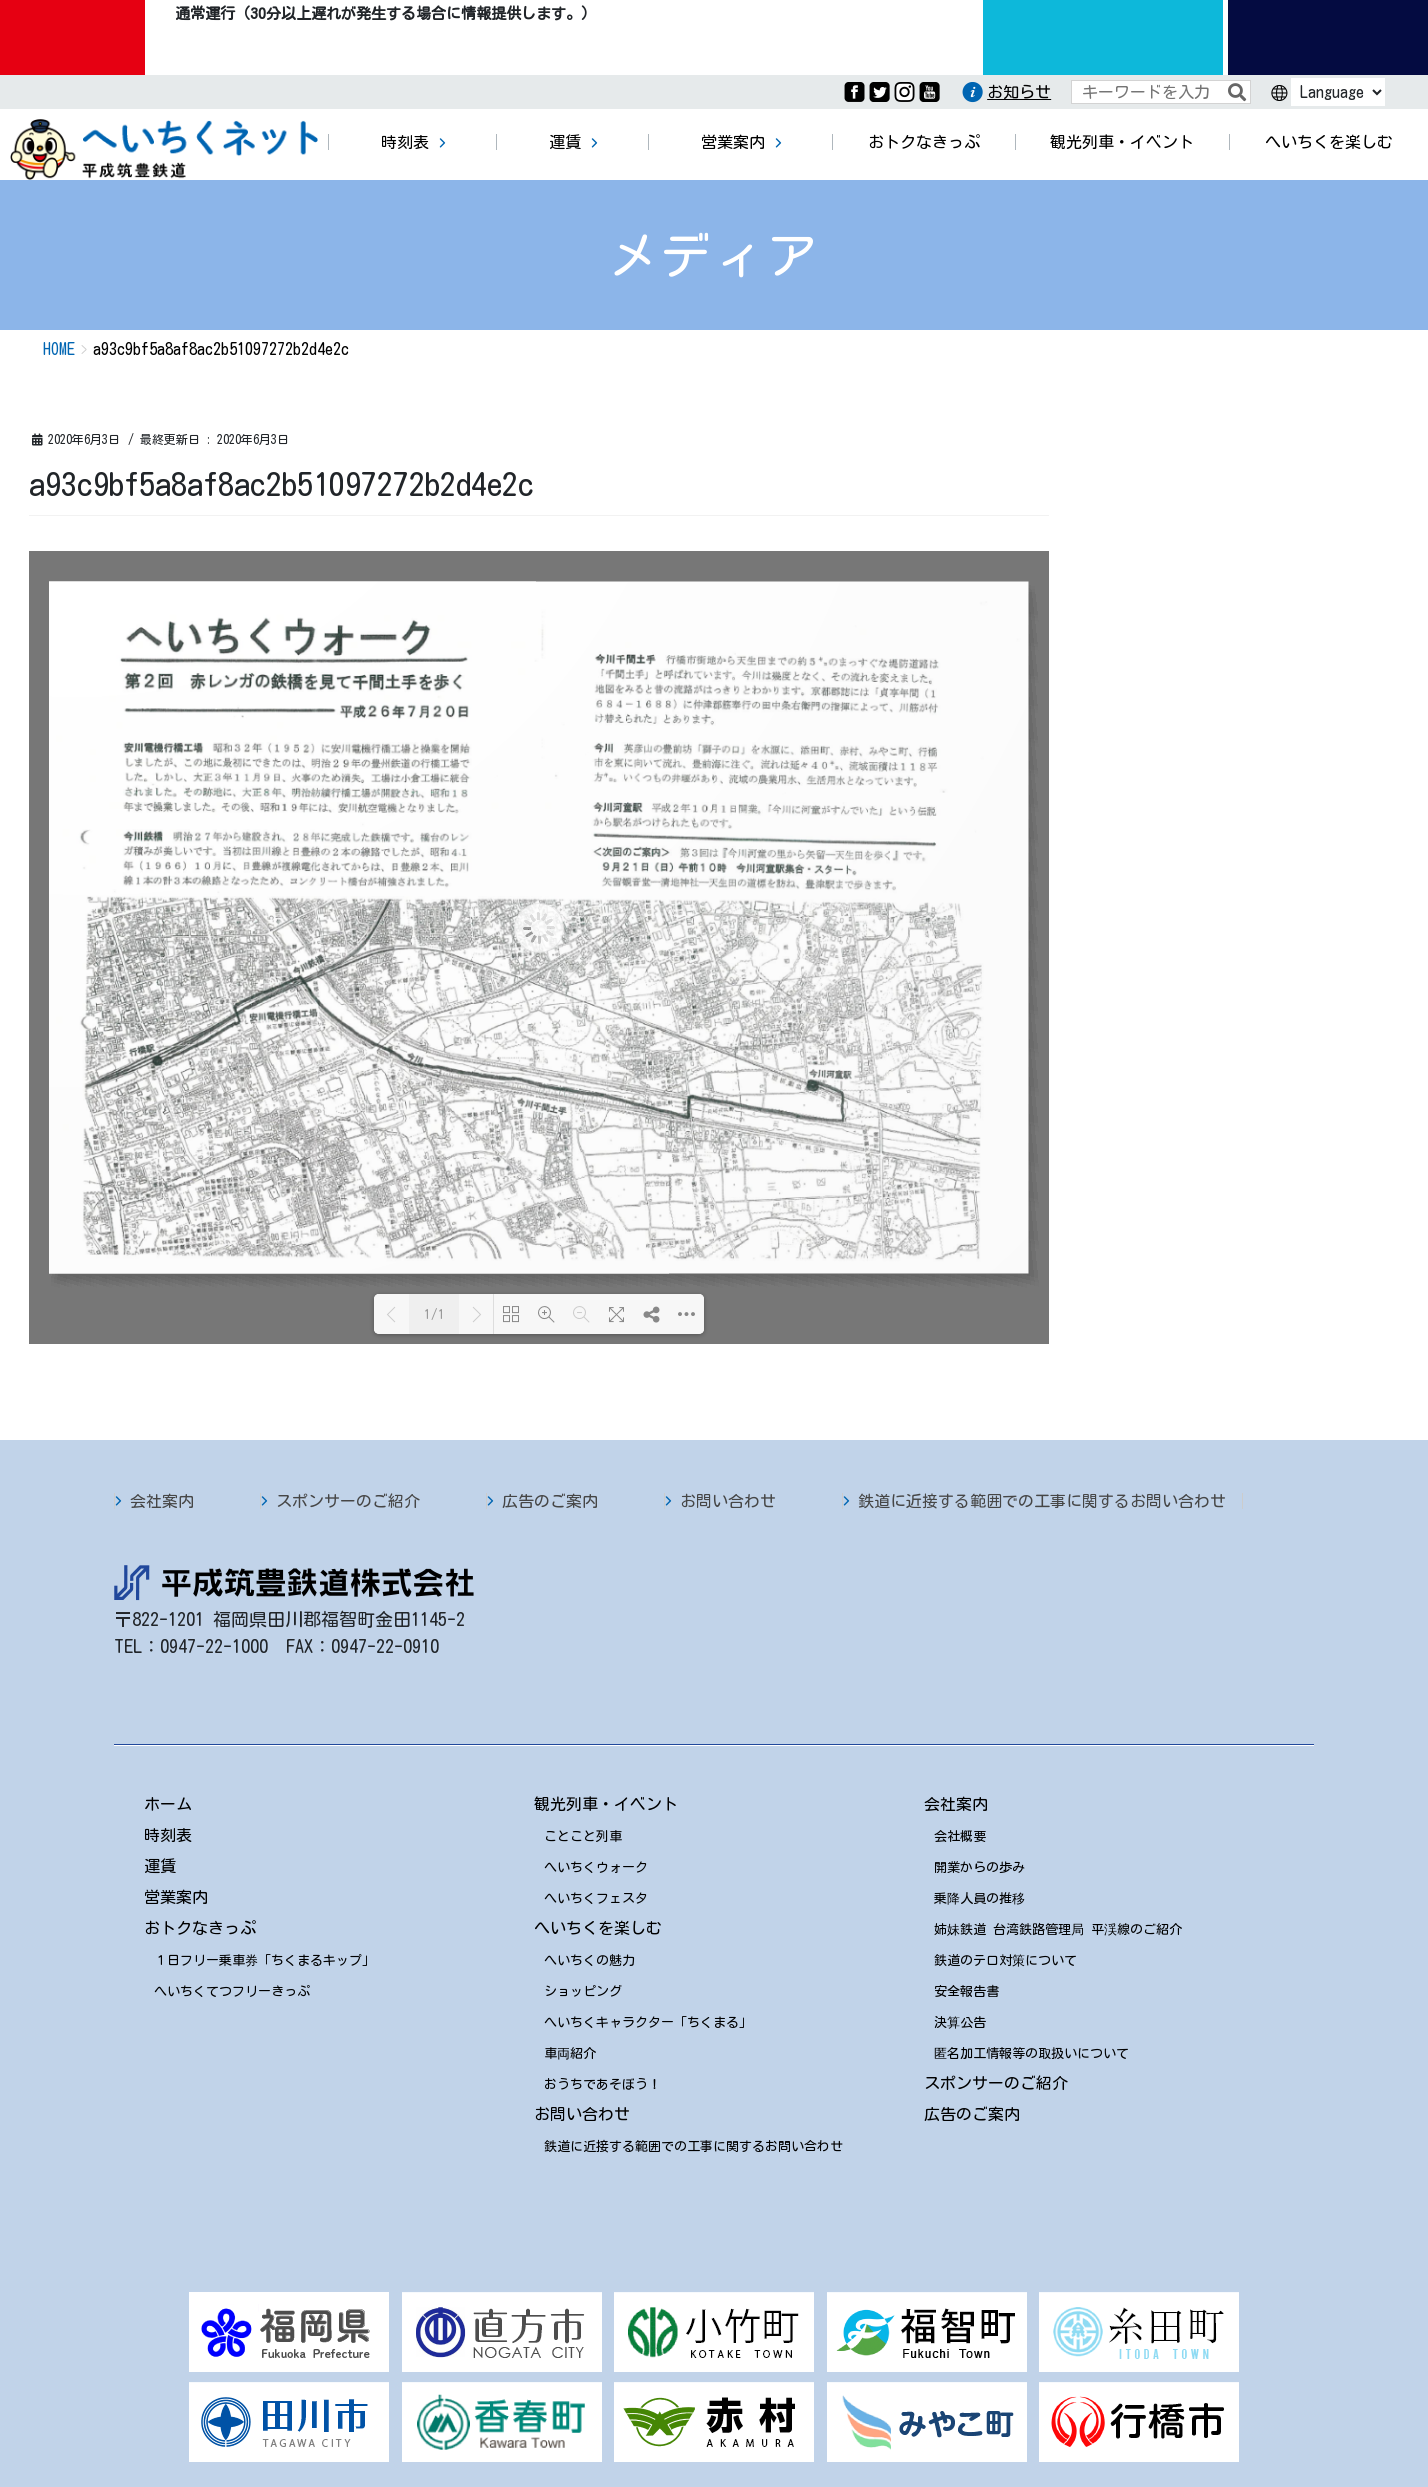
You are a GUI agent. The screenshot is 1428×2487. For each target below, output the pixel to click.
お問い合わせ (728, 1501)
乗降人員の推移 (979, 1898)
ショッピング (583, 1991)
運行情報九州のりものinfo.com (1103, 37)
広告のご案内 (550, 1501)
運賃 (160, 1866)
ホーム (168, 1804)
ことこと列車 (583, 1836)
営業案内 (176, 1897)
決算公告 (960, 2022)
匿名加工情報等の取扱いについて (1031, 2053)
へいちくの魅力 (589, 1960)
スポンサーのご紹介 (348, 1501)
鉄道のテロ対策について (1005, 1960)
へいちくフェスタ (596, 1898)
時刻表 (168, 1835)
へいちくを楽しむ (598, 1928)
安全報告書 (966, 1991)
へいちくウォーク (596, 1867)
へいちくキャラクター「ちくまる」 (648, 2022)
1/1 (434, 1314)
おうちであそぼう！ (602, 2084)
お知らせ (1019, 92)
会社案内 (162, 1501)
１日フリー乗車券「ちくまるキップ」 (264, 1960)
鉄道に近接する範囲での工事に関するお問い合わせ (1042, 1501)
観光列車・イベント (606, 1804)
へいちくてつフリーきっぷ (232, 1991)
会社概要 (960, 1836)
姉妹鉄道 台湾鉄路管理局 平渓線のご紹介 (1058, 1929)
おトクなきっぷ (200, 1928)
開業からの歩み (979, 1867)
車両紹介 (570, 2053)
